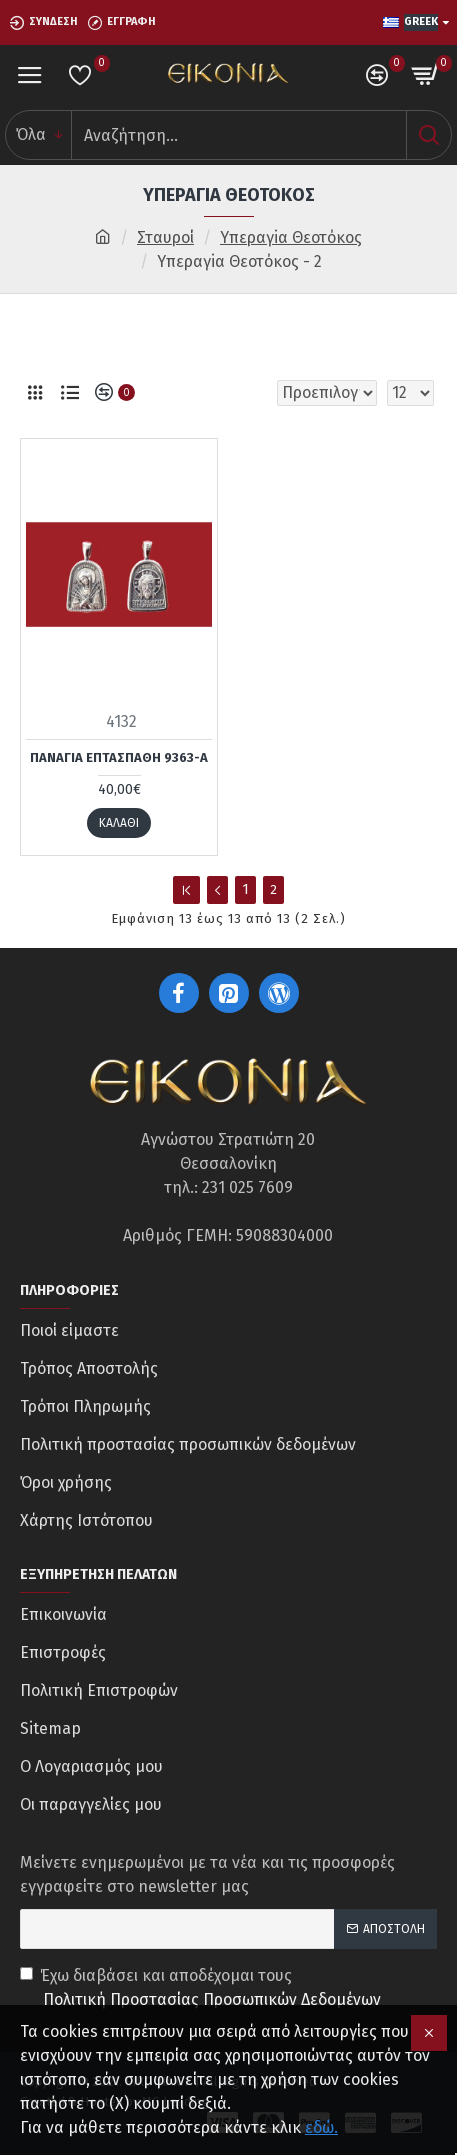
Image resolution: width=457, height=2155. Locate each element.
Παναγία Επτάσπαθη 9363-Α (119, 757)
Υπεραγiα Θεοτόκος (291, 237)
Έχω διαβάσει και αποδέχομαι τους (202, 1989)
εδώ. (321, 2127)
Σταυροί (165, 237)
